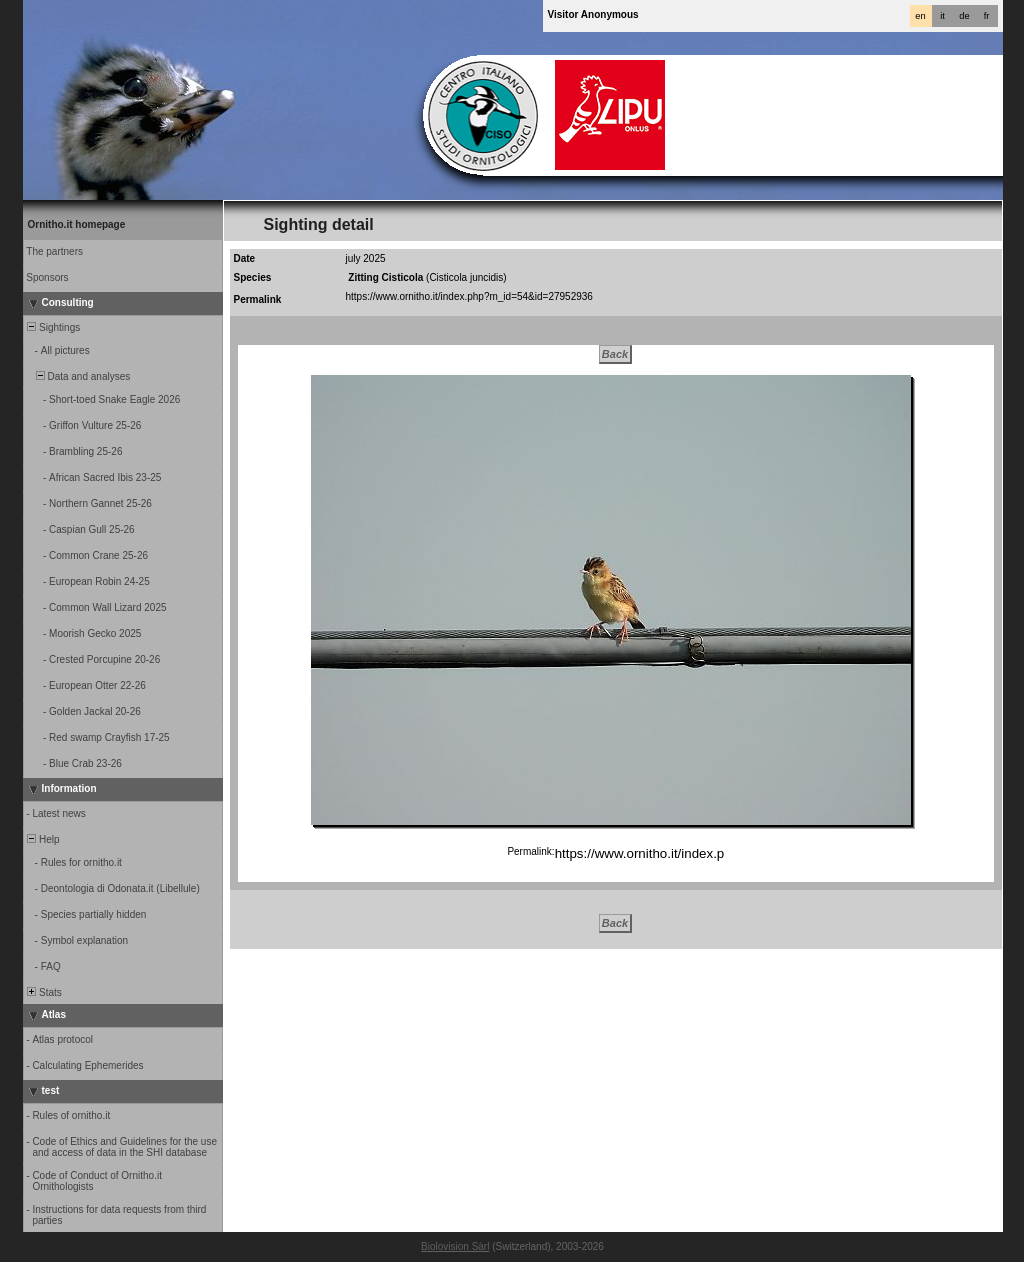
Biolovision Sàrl (455, 1246)
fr (987, 16)
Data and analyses (78, 376)
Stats (43, 992)
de (964, 16)
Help (42, 839)
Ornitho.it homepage (77, 224)
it (942, 16)
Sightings (53, 327)
